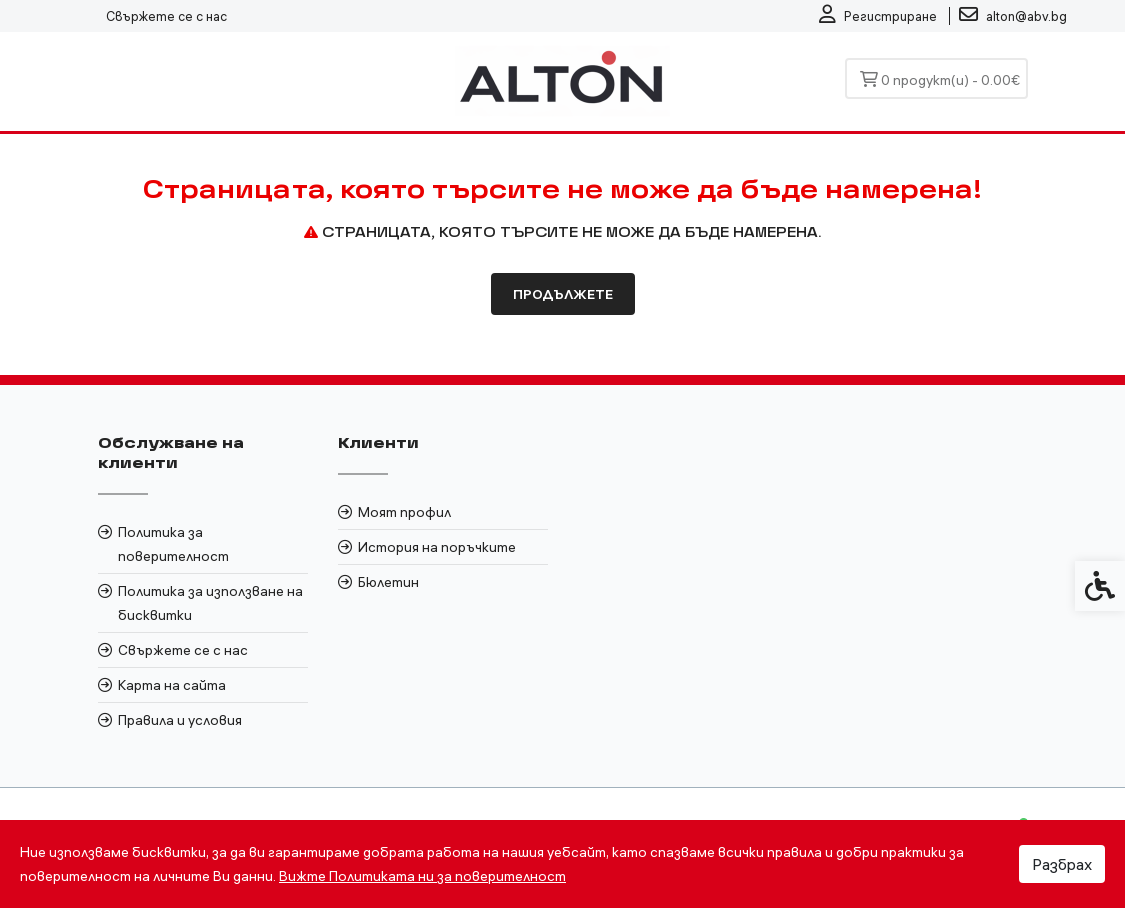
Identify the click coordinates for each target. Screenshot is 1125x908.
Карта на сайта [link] (172, 685)
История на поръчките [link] (437, 547)
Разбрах (1062, 864)
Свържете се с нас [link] (166, 16)
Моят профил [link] (404, 512)
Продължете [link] (563, 294)
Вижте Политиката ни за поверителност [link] (422, 876)
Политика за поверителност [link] (173, 544)
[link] (878, 16)
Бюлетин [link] (388, 582)
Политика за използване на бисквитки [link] (210, 603)
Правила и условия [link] (180, 720)
